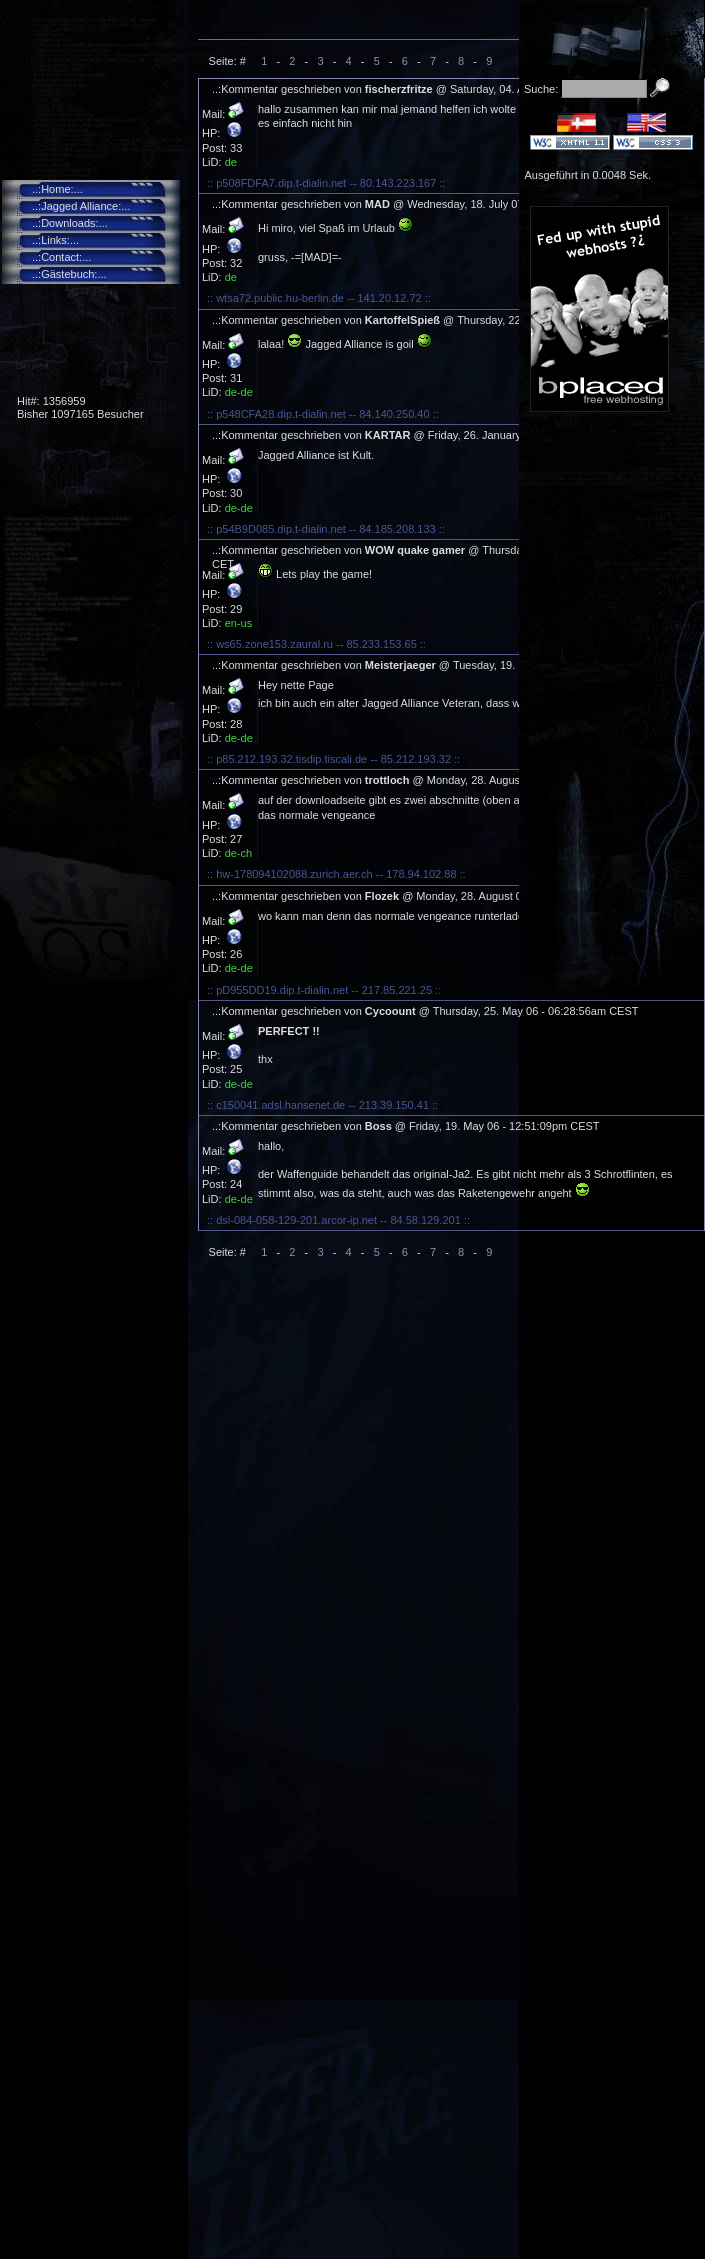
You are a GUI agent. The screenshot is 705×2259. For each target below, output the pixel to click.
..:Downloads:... (70, 223)
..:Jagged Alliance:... (81, 206)
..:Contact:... (61, 257)
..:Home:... (57, 189)
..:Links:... (55, 240)
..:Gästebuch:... (69, 274)
